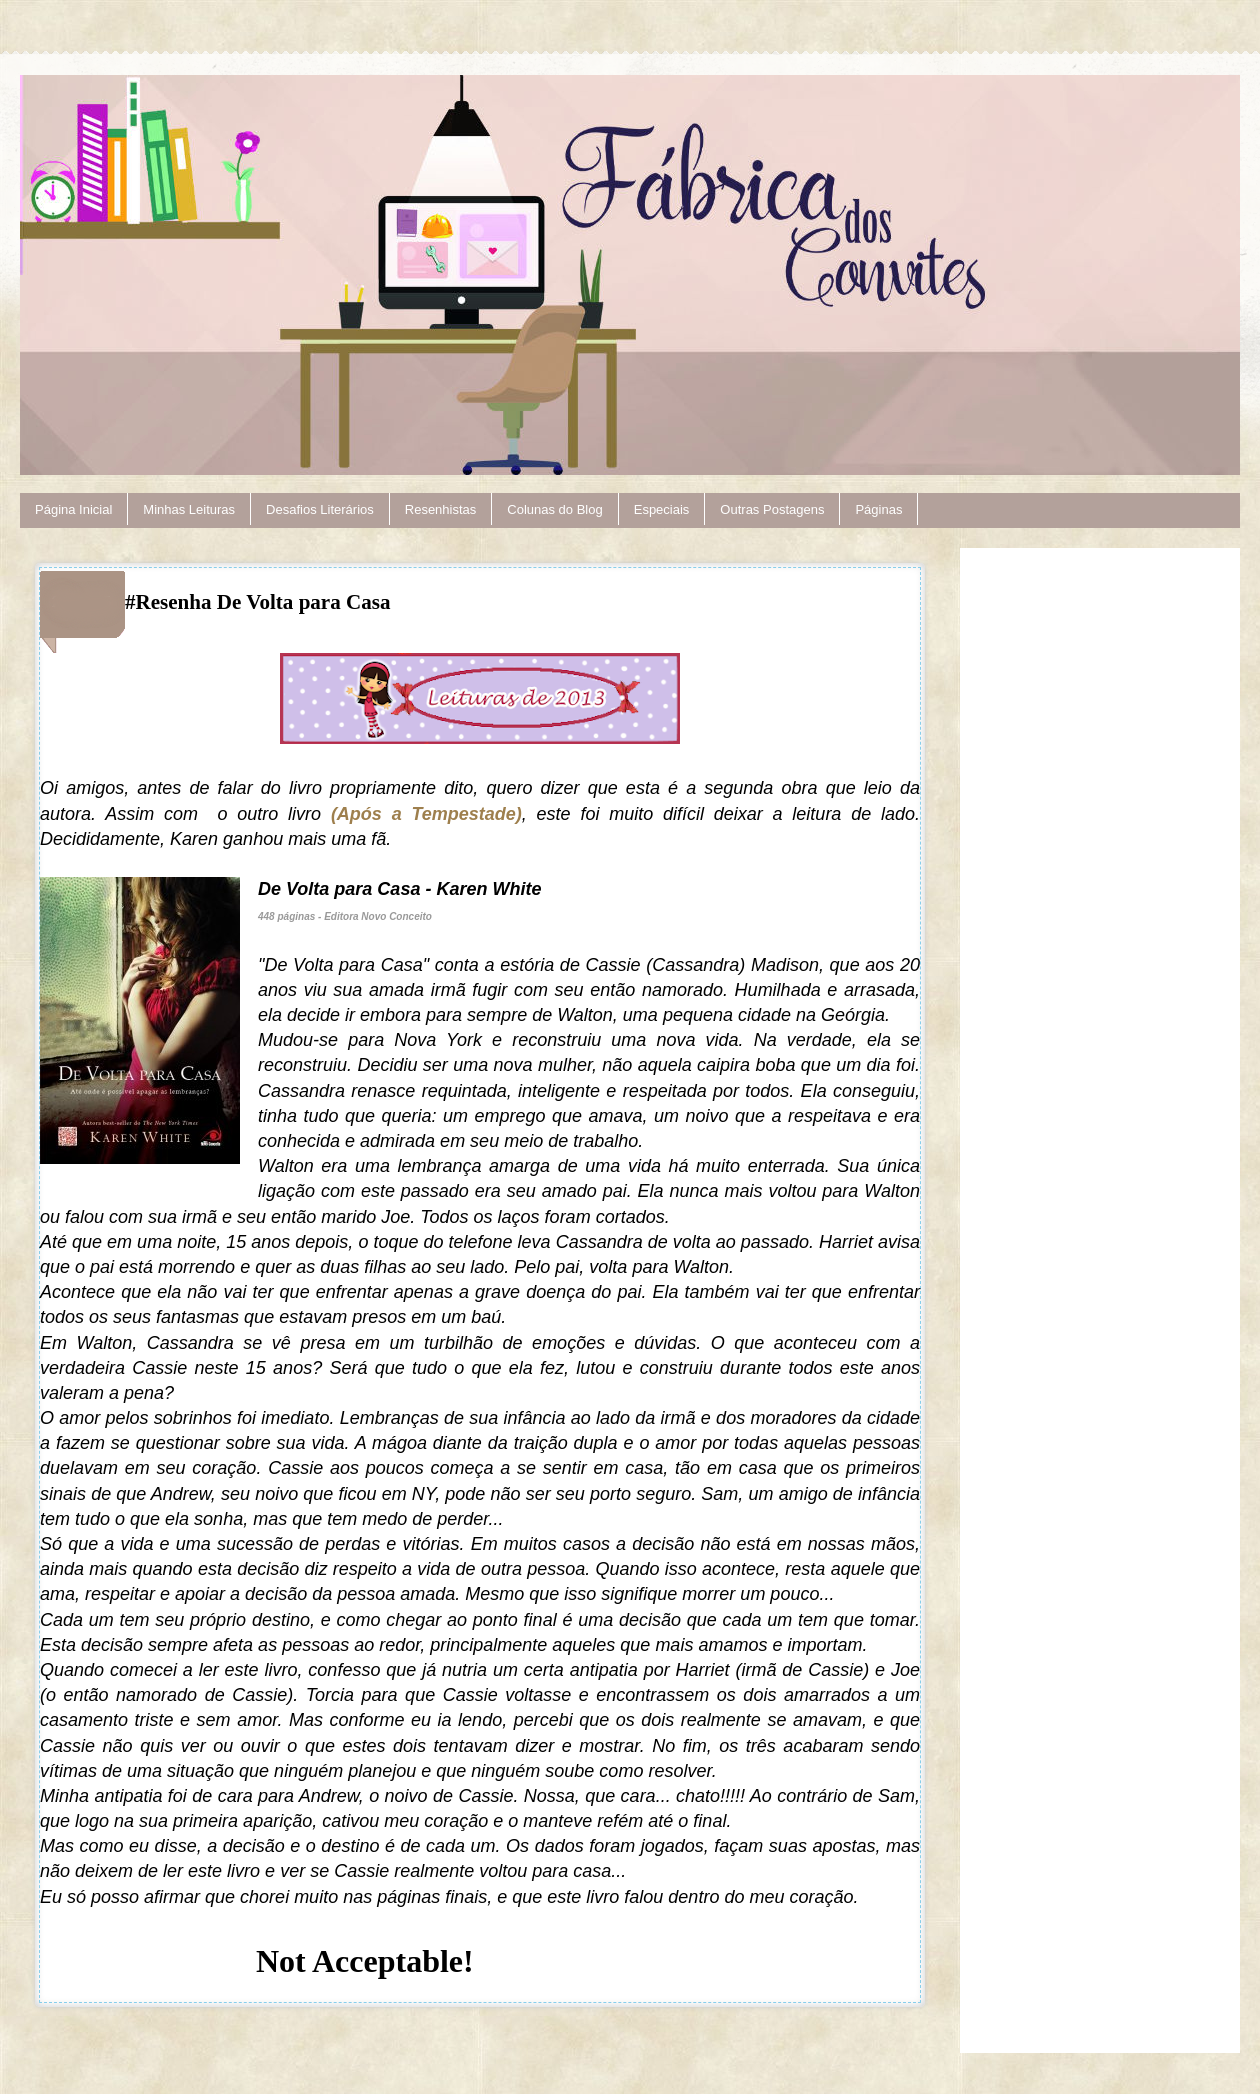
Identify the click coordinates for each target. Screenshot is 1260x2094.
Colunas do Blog (554, 509)
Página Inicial (73, 509)
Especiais (662, 509)
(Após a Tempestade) (426, 814)
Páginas (878, 509)
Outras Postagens (772, 509)
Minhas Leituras (189, 509)
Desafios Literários (320, 509)
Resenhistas (441, 509)
